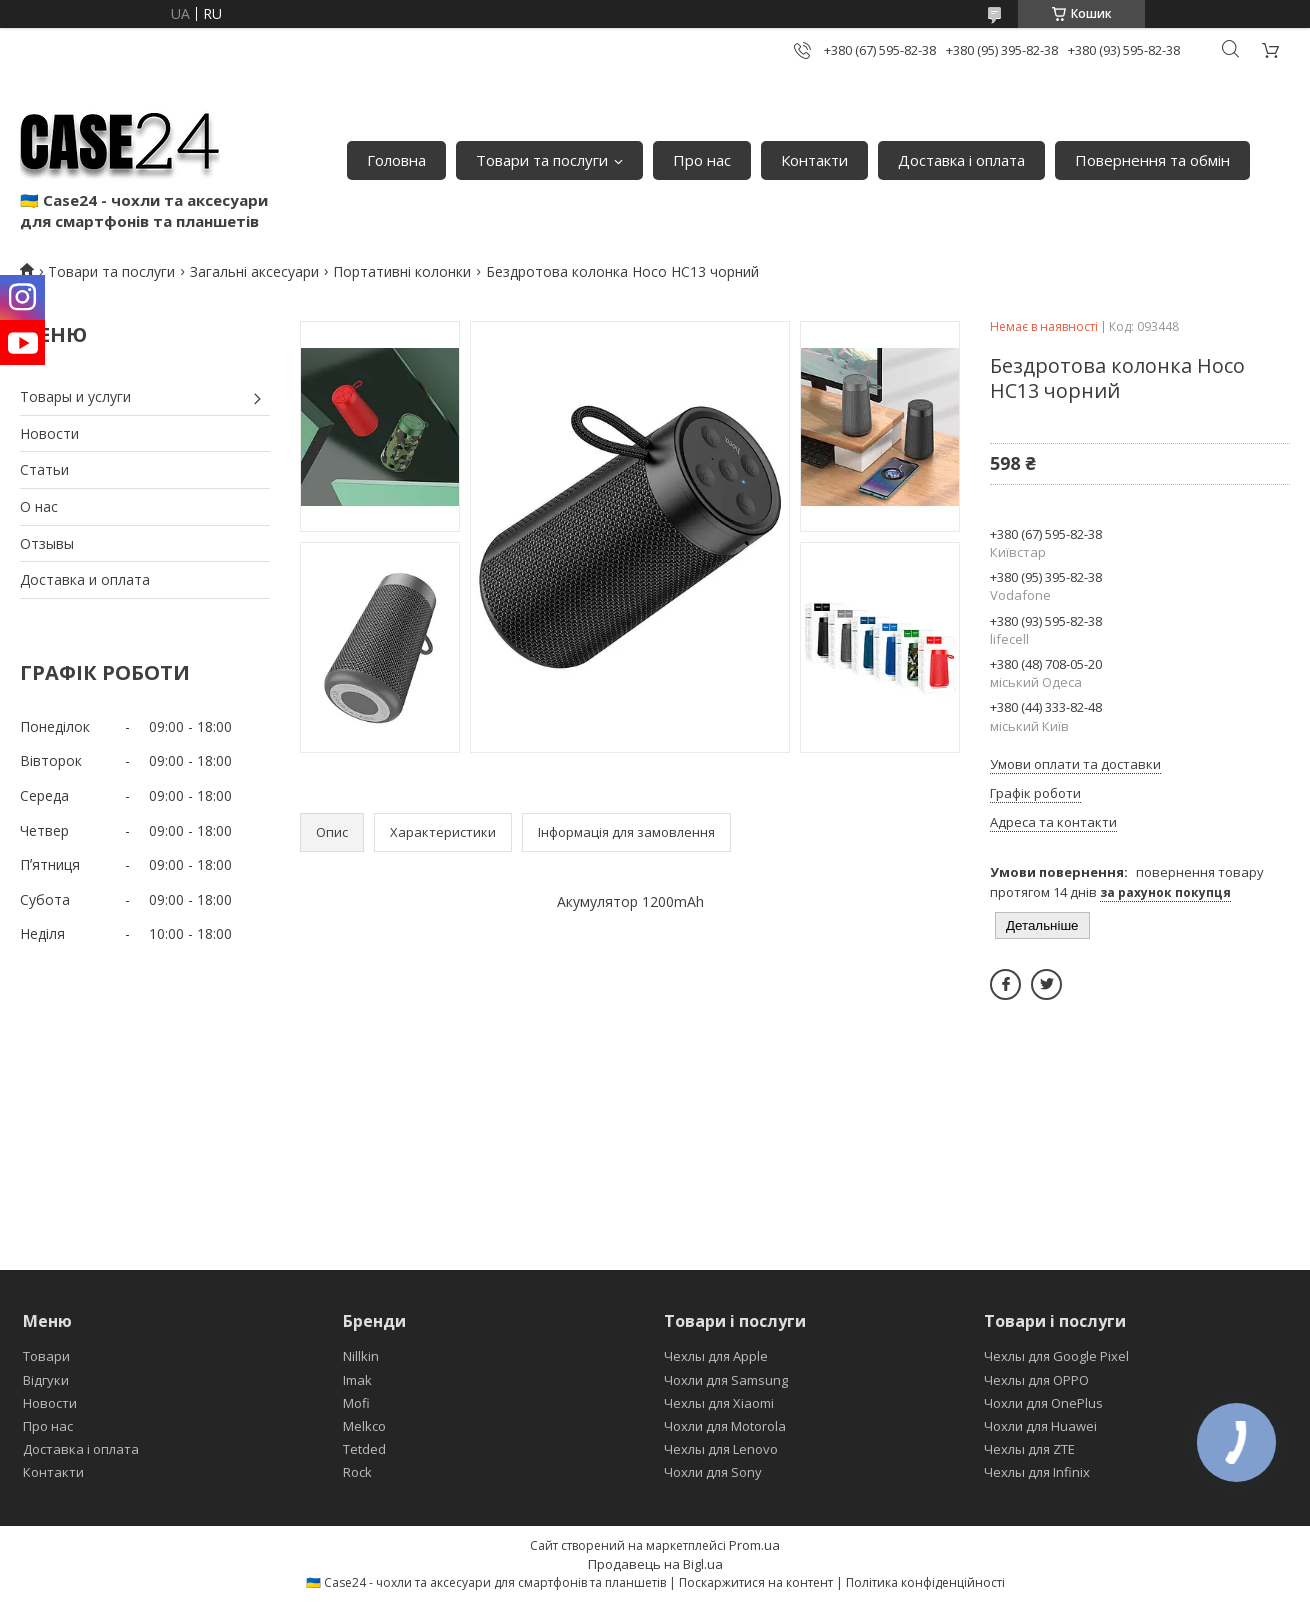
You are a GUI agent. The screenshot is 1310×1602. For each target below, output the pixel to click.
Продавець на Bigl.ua (655, 1564)
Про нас (702, 160)
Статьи (44, 469)
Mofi (356, 1403)
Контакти (814, 160)
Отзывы (47, 543)
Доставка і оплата (961, 160)
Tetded (364, 1449)
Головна (396, 160)
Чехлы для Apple (716, 1356)
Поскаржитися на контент (756, 1582)
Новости (49, 433)
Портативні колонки (402, 271)
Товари (46, 1356)
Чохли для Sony (713, 1472)
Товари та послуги (542, 160)
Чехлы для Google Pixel (1056, 1356)
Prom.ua (754, 1545)
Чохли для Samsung (726, 1380)
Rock (357, 1472)
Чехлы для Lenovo (721, 1449)
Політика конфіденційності (925, 1582)
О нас (39, 506)
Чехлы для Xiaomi (719, 1403)
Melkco (364, 1426)
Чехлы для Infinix (1037, 1472)
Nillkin (361, 1356)
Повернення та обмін (1152, 160)
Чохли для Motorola (725, 1426)
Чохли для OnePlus (1043, 1403)
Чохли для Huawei (1040, 1426)
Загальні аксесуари (254, 271)
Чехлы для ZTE (1029, 1449)
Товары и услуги (75, 396)
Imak (357, 1380)
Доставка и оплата (85, 579)
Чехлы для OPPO (1036, 1380)
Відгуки (46, 1380)
